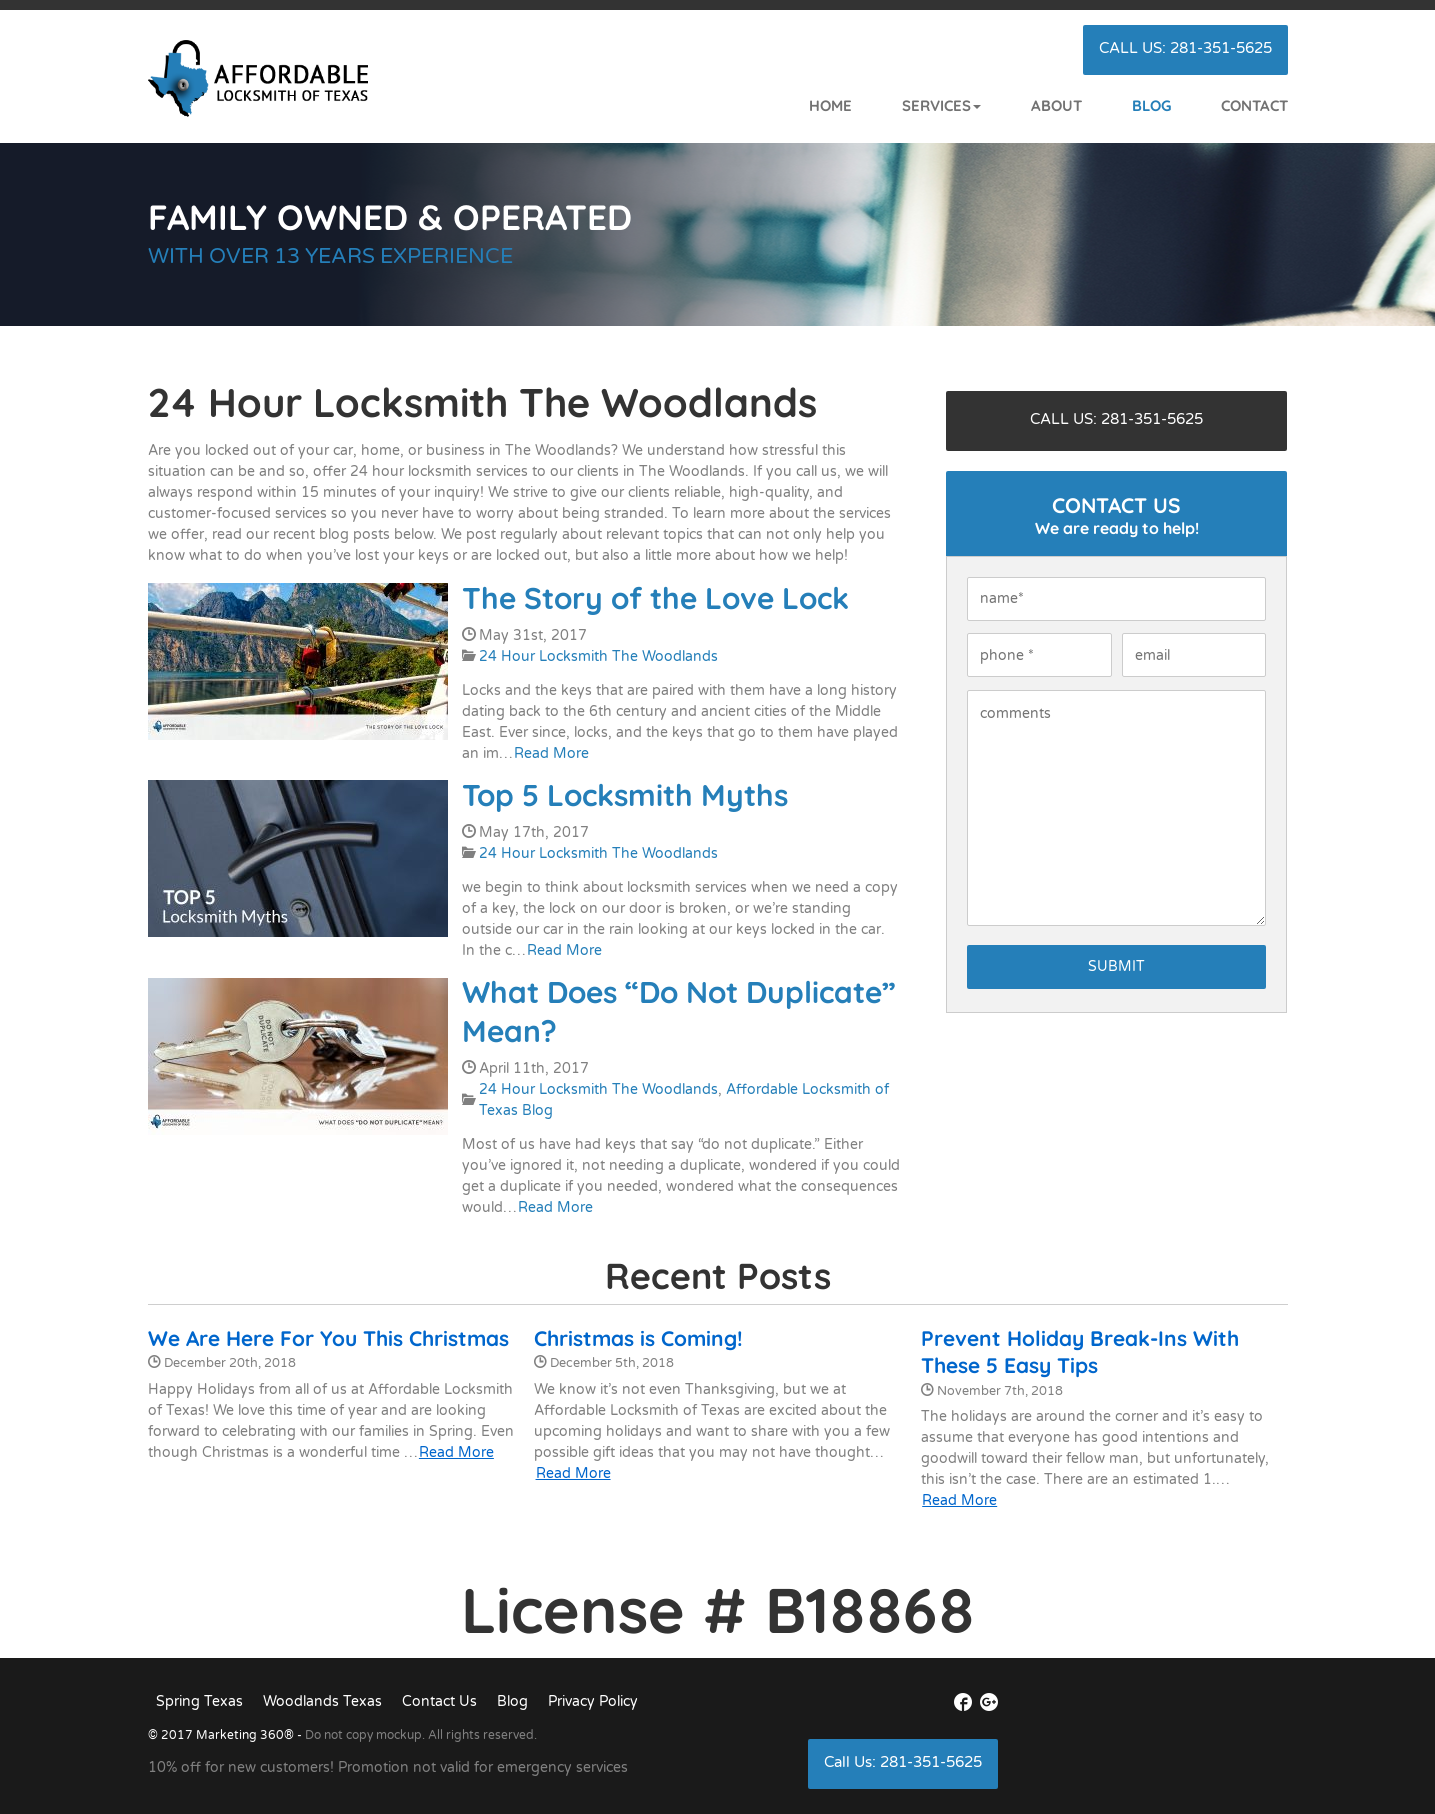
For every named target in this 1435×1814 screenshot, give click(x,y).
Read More (551, 753)
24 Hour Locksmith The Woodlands (598, 656)
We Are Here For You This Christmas (328, 1338)
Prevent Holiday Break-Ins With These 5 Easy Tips (1080, 1351)
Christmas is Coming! (638, 1338)
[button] (916, 106)
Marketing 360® (246, 1735)
